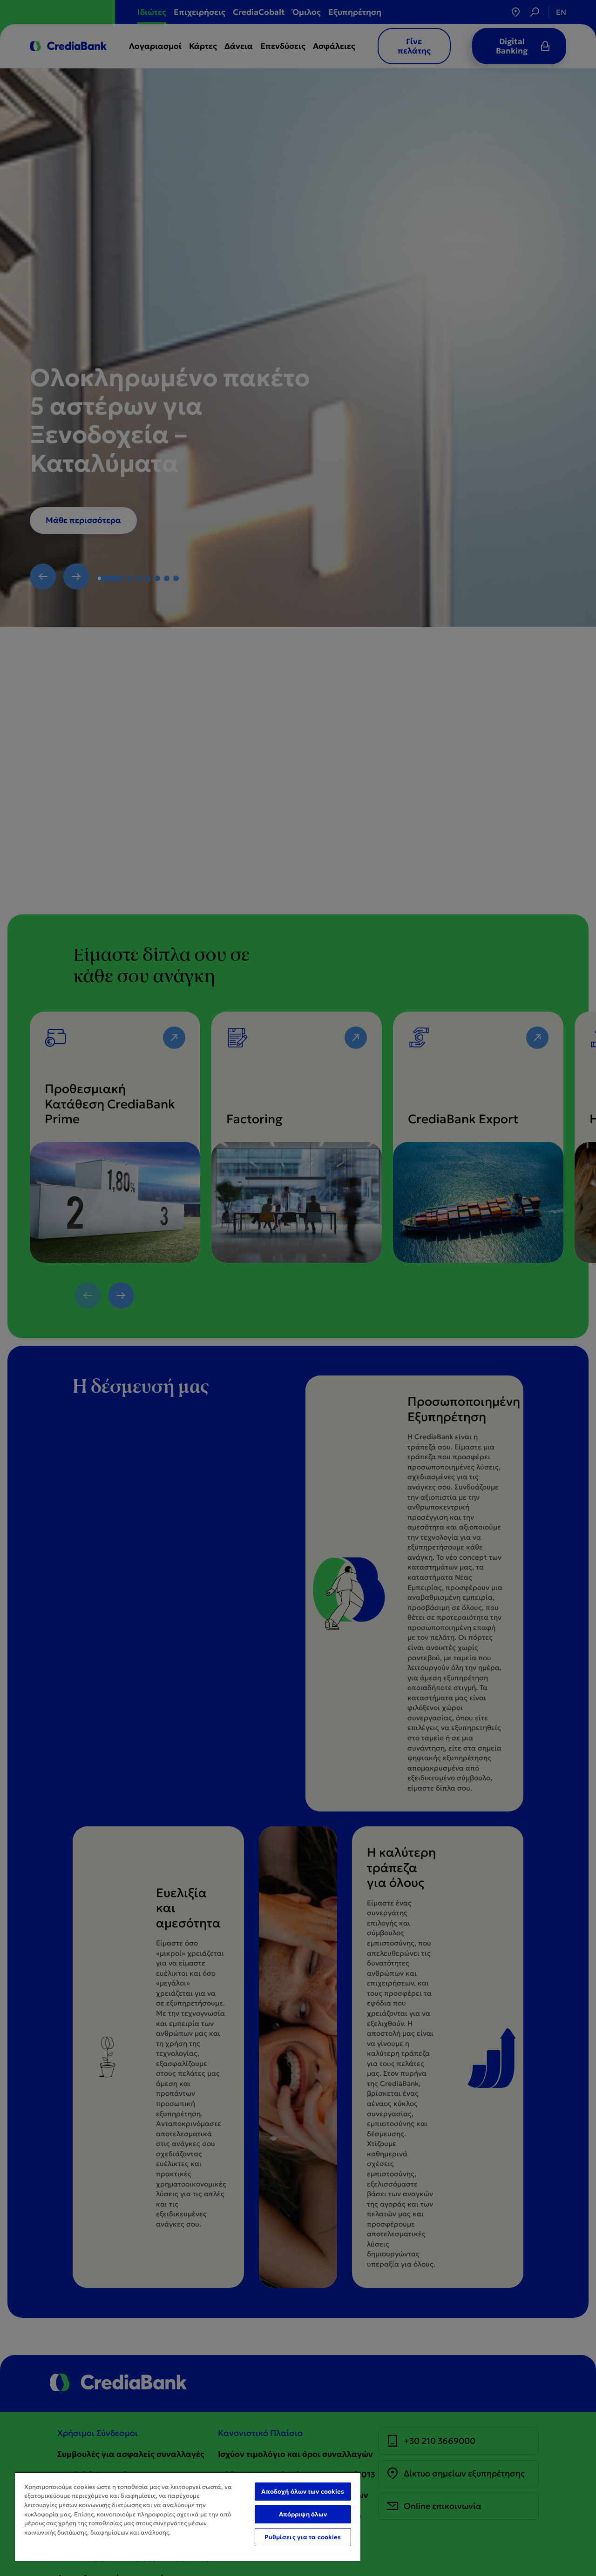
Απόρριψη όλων (303, 2514)
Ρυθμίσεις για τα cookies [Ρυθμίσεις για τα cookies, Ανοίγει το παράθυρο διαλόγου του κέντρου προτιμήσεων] (302, 2537)
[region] (187, 2516)
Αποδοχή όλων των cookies (302, 2492)
